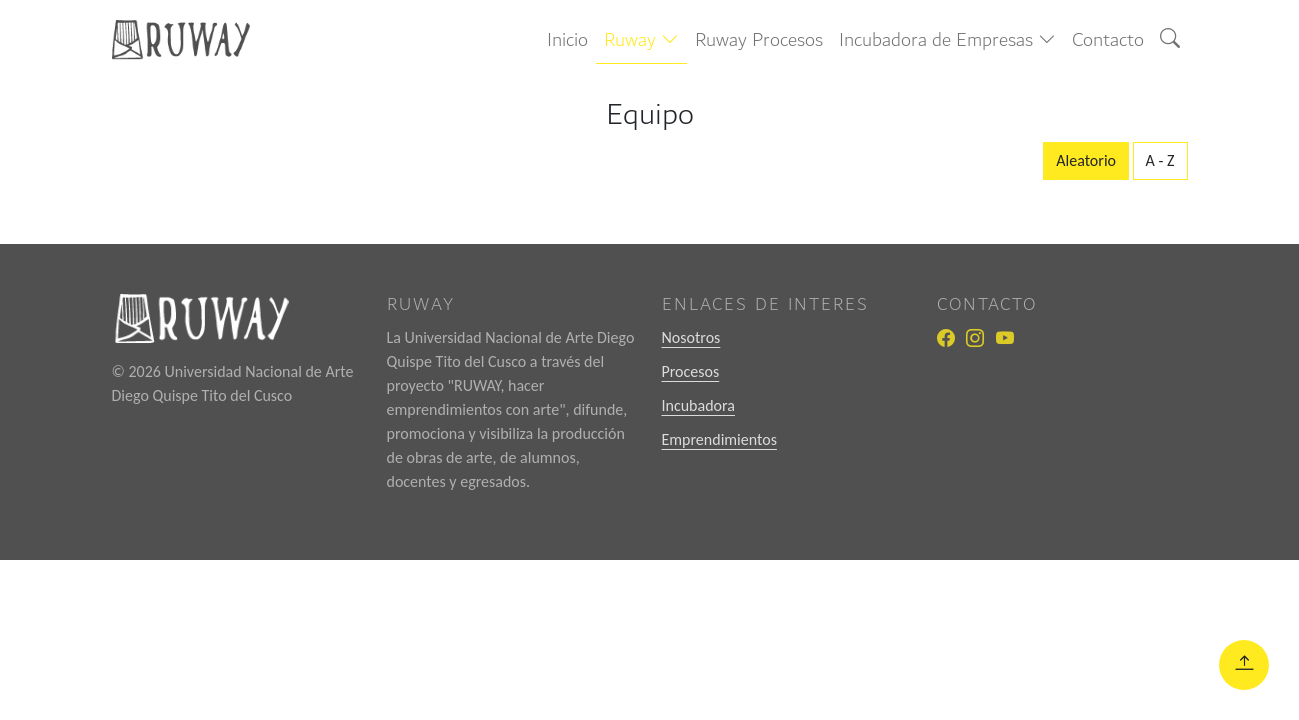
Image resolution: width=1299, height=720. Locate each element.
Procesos (691, 371)
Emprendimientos (719, 439)
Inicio (567, 40)
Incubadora (698, 405)
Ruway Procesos (759, 40)
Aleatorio (1086, 160)
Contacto (1108, 40)
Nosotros (691, 337)
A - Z (1160, 160)
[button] (641, 40)
